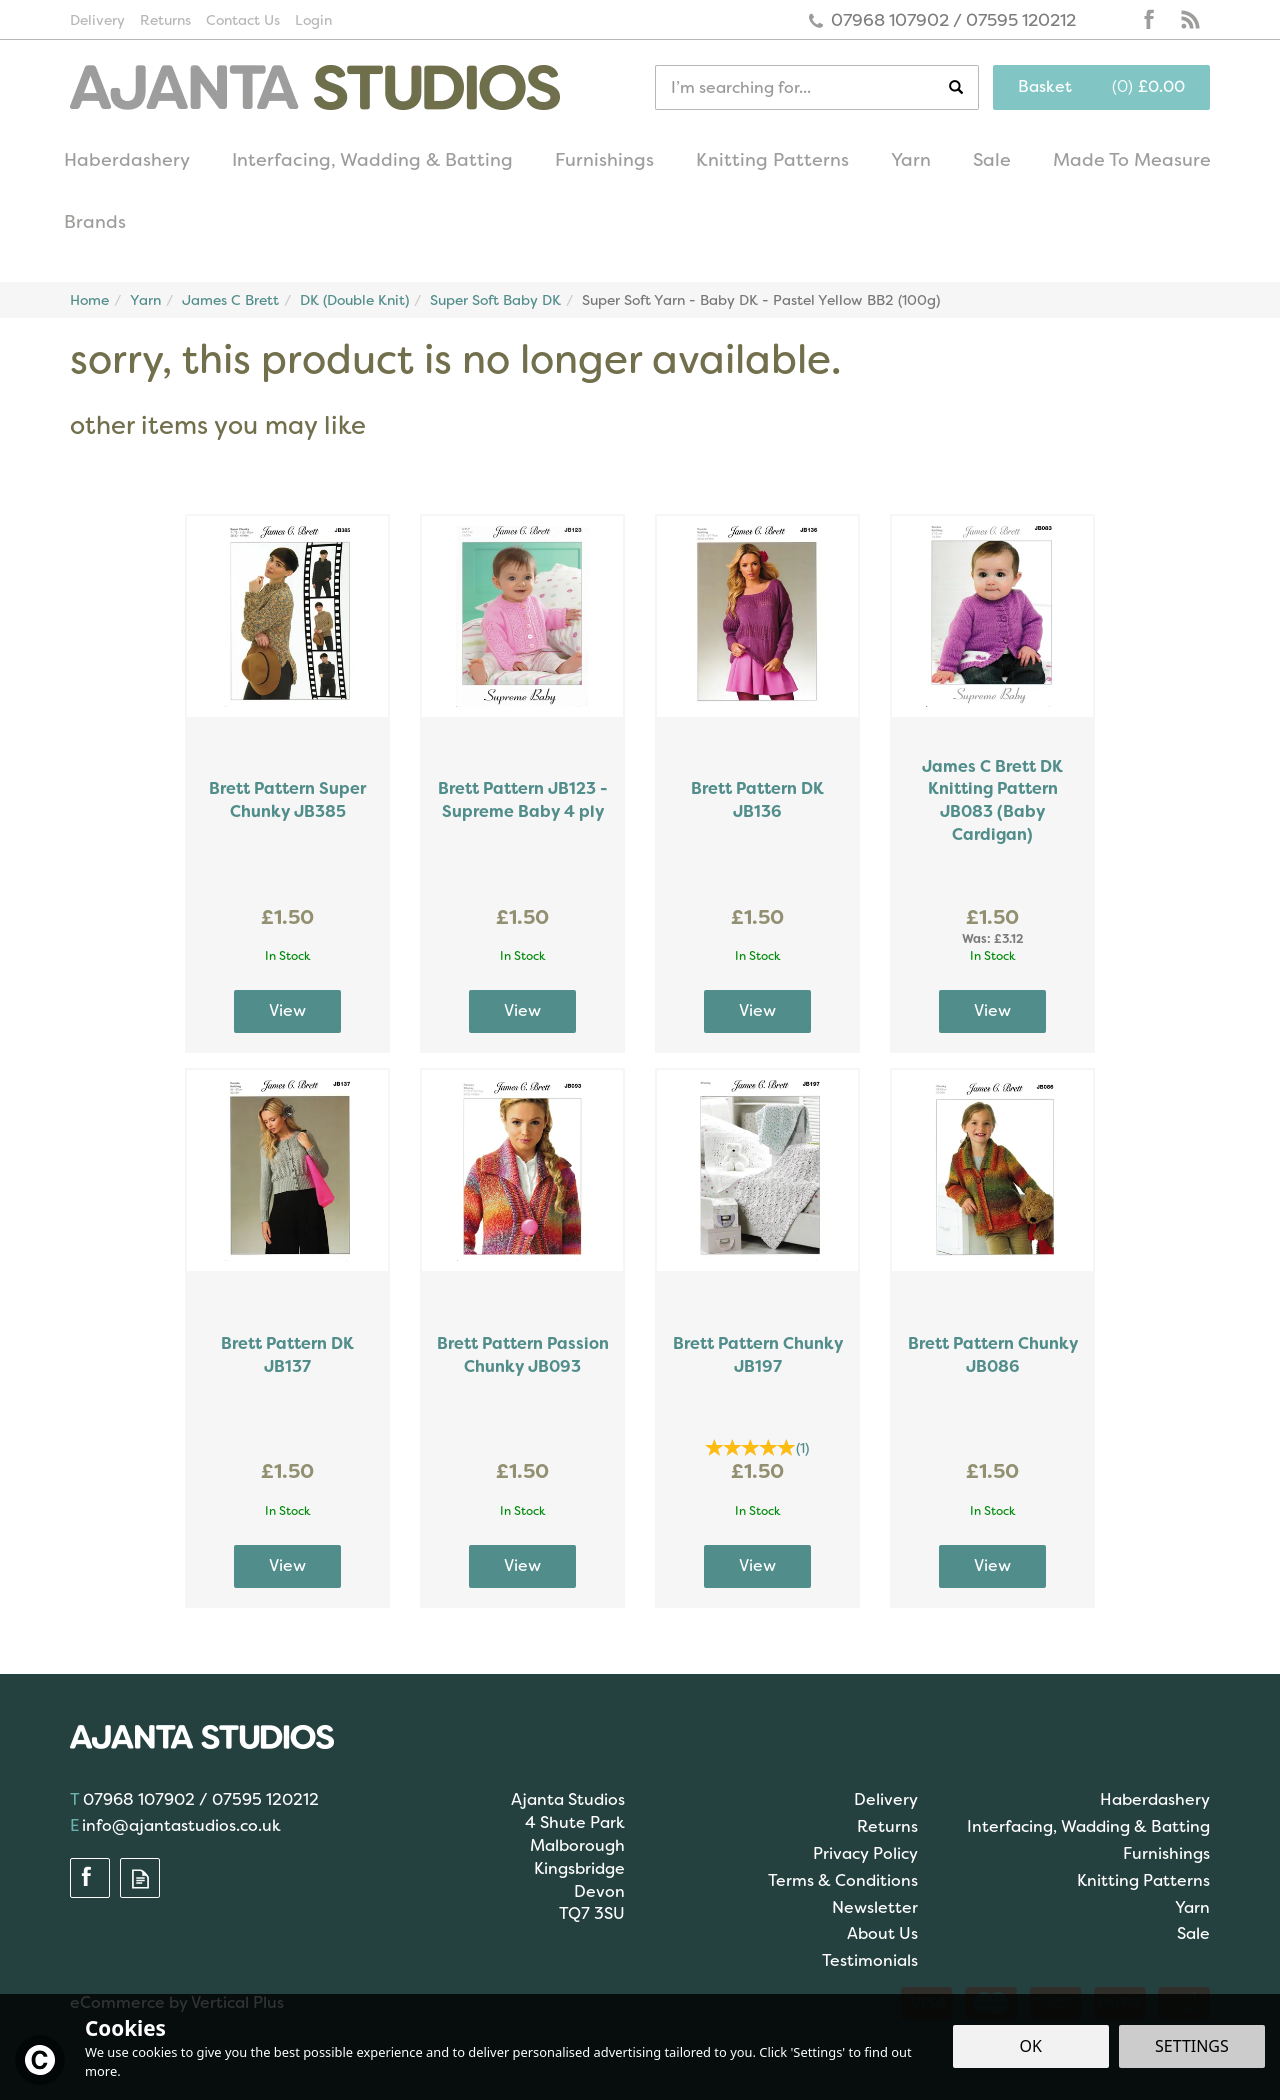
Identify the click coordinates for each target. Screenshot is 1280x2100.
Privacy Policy (865, 1853)
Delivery (886, 1799)
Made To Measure (1132, 160)
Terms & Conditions (843, 1880)
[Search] (802, 87)
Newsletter (875, 1907)
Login (313, 20)
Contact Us (243, 20)
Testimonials (870, 1960)
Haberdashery (1155, 1799)
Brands (95, 222)
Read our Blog (1190, 20)
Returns (887, 1826)
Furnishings (1166, 1853)
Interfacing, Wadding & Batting (1088, 1826)
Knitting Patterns (1143, 1880)
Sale (1193, 1933)
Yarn (1192, 1907)
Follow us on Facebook (1150, 20)
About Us (882, 1933)
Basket (1045, 86)
